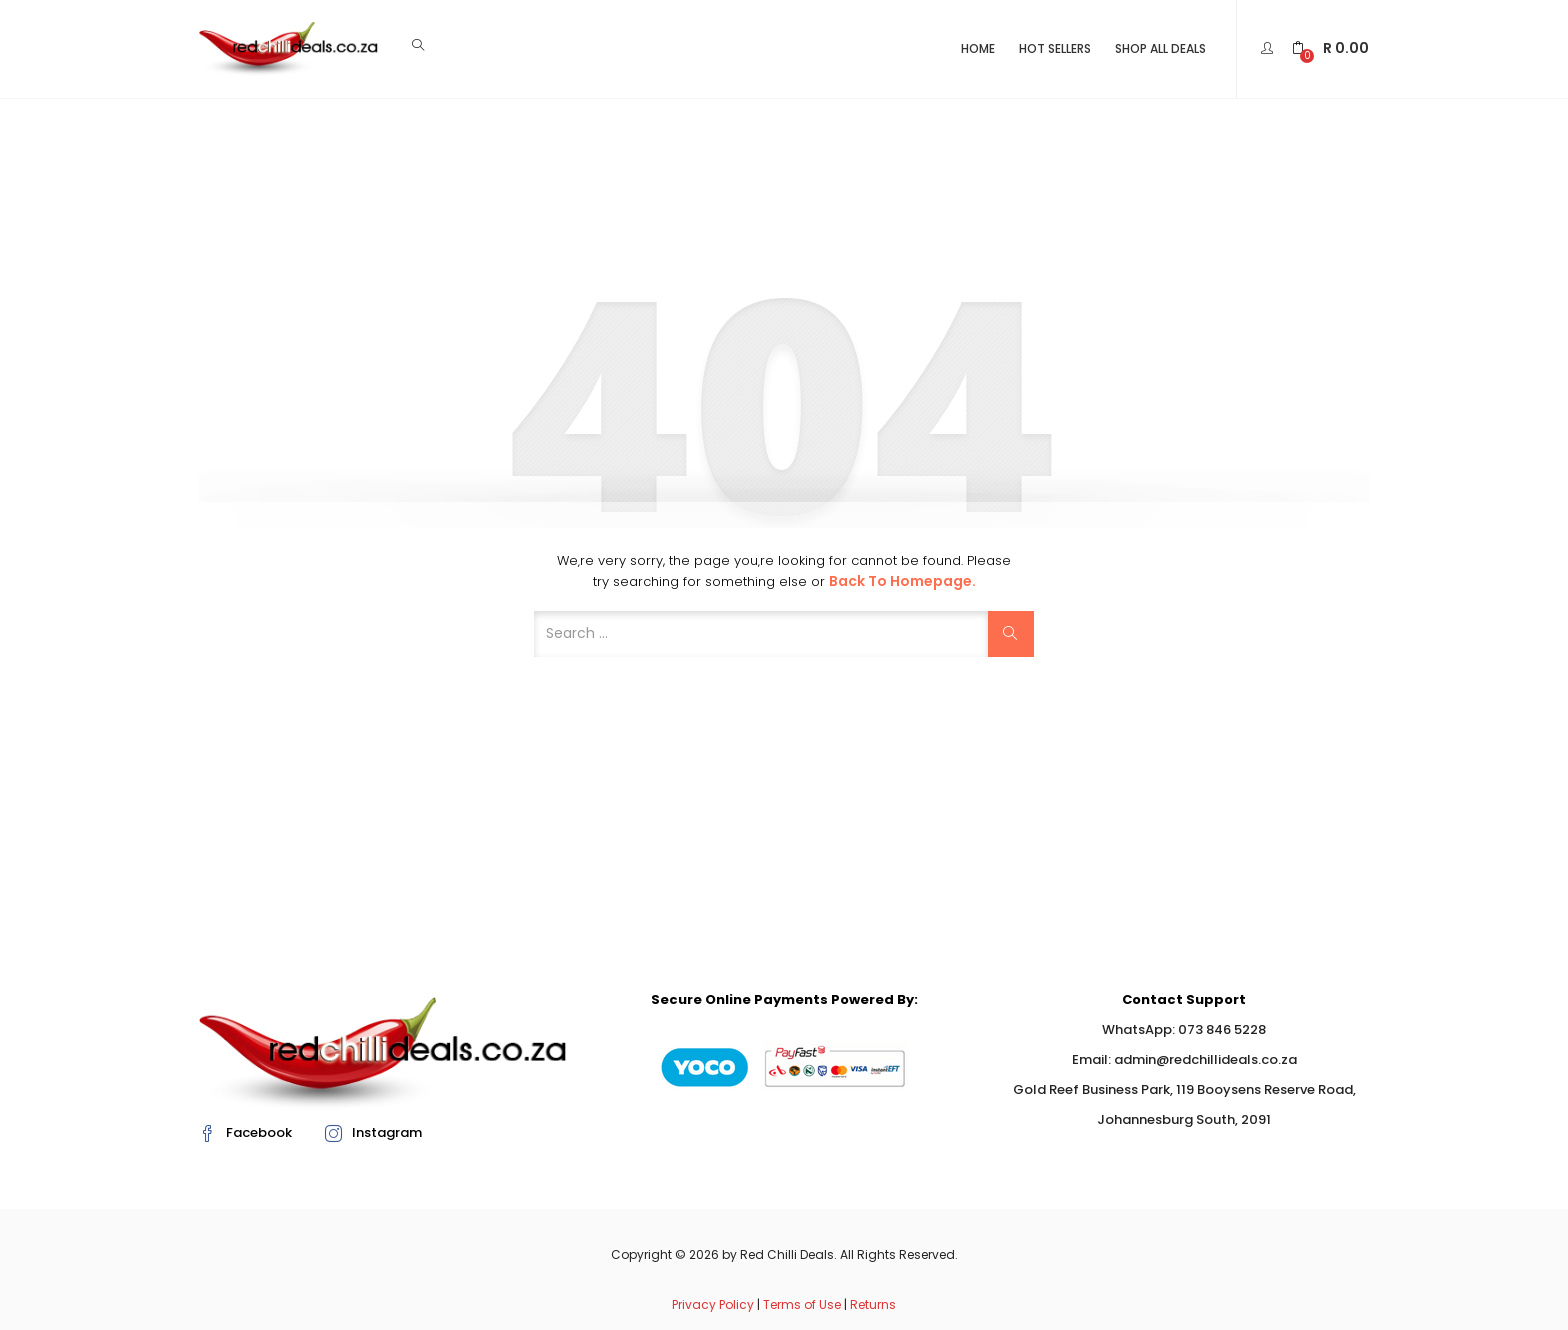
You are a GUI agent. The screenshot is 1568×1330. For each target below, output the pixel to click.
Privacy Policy (713, 1304)
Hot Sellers (1055, 48)
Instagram (373, 1132)
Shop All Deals (1160, 48)
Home (978, 48)
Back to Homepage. (902, 581)
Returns (873, 1304)
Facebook (245, 1132)
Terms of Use (802, 1304)
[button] (1330, 48)
